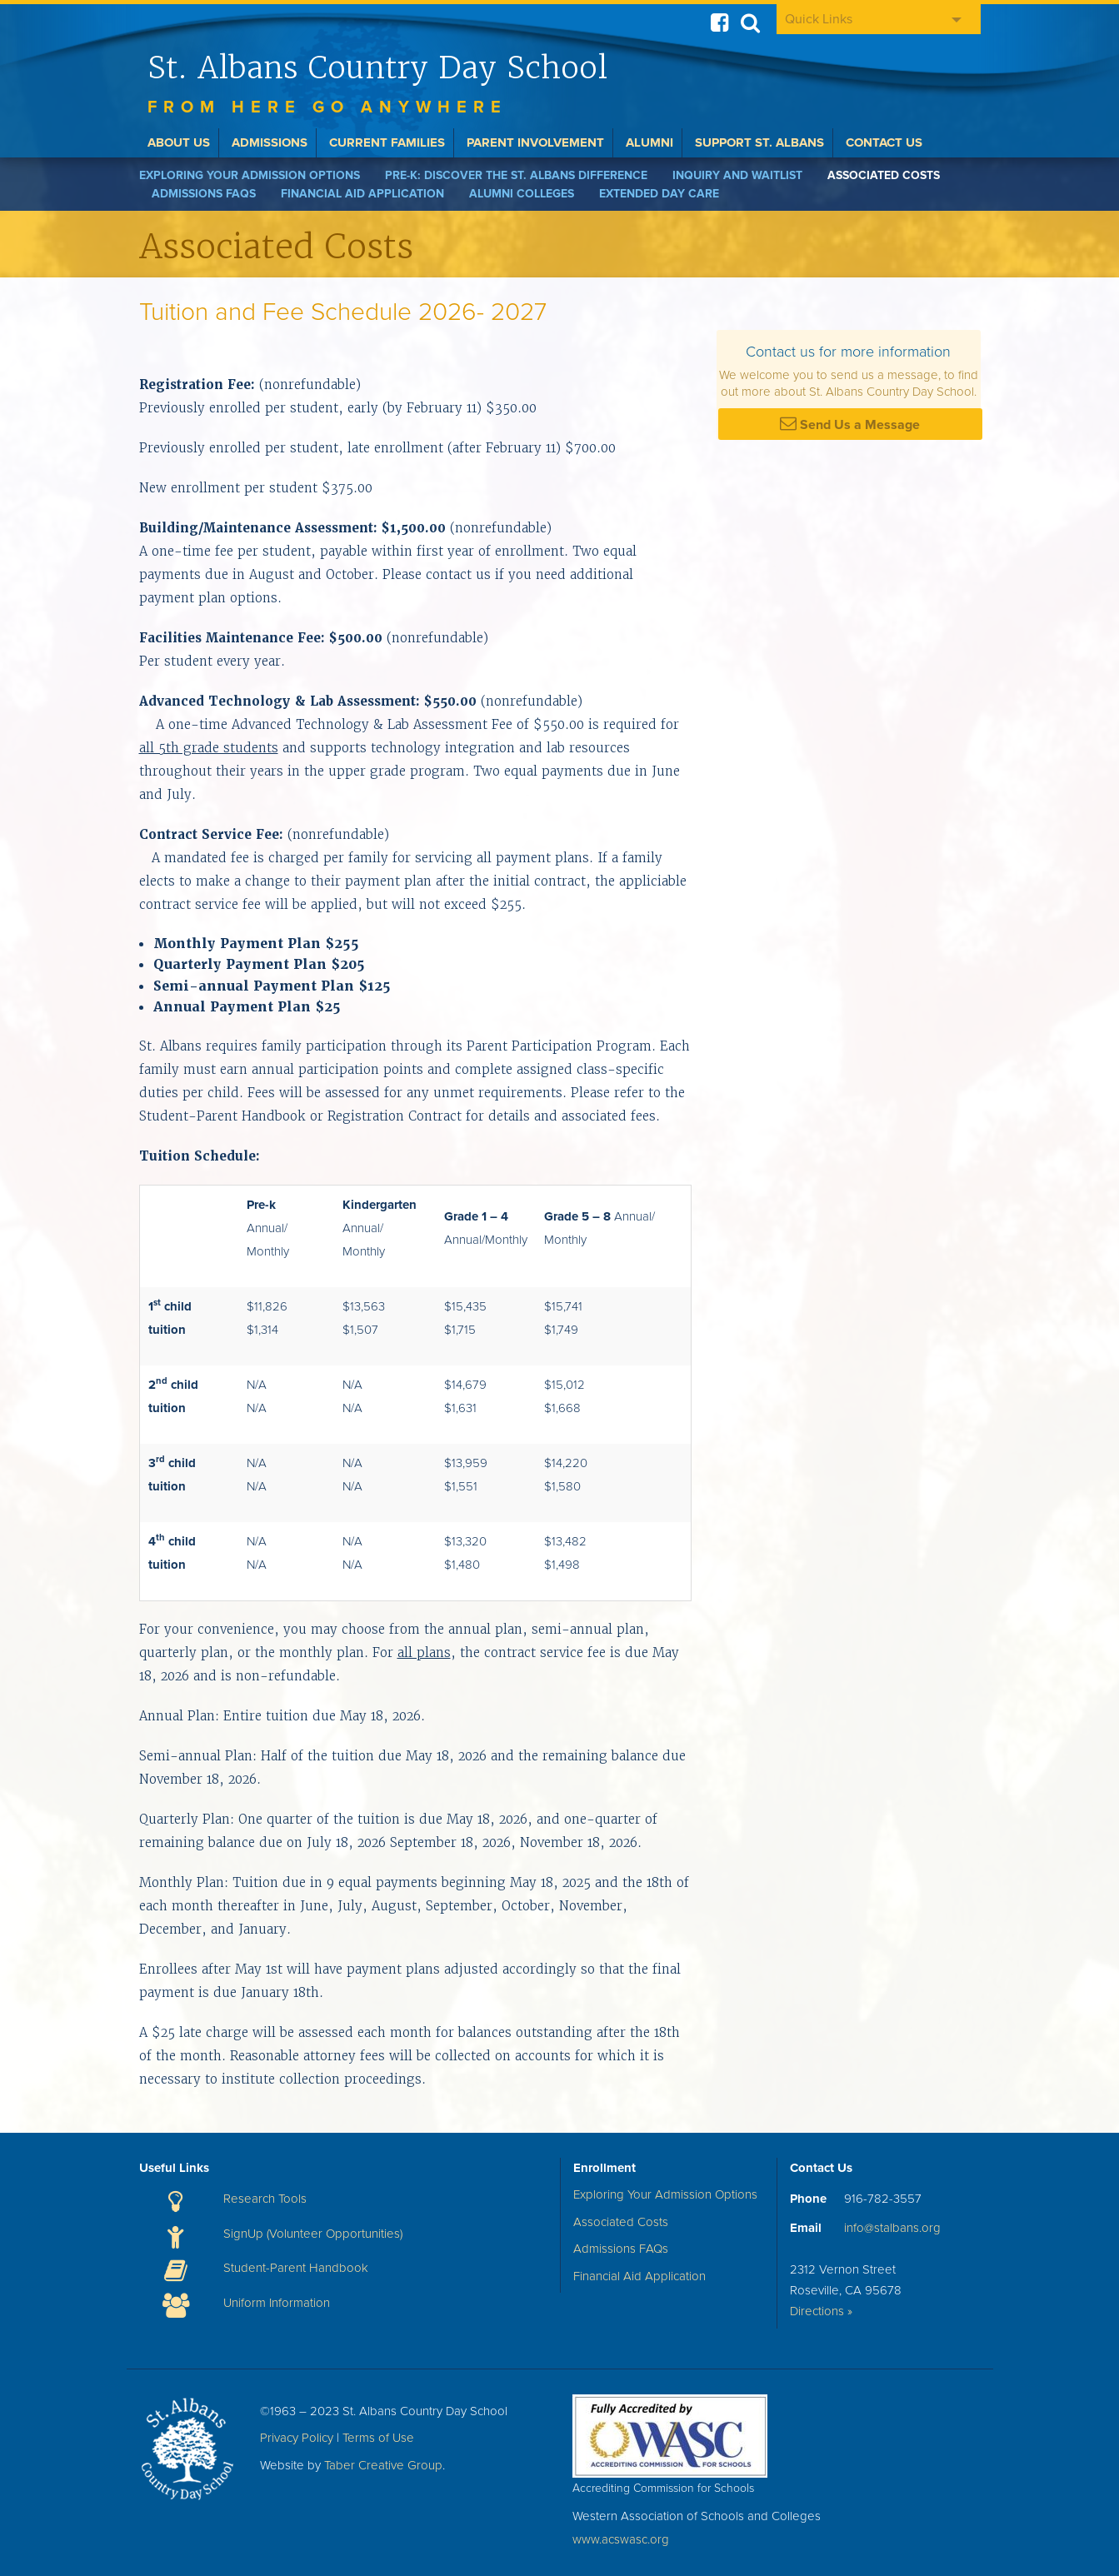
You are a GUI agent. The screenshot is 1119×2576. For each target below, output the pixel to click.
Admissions (269, 142)
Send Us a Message (850, 424)
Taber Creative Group (383, 2465)
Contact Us (884, 142)
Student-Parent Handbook (295, 2267)
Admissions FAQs (204, 194)
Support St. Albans (759, 142)
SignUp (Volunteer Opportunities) (312, 2233)
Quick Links (818, 19)
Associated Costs (883, 175)
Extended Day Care (659, 194)
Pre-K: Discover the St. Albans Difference (516, 175)
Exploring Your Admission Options (249, 175)
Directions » (821, 2311)
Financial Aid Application (362, 194)
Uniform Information (276, 2302)
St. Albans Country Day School (377, 67)
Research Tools (265, 2198)
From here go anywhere (327, 107)
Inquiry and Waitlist (737, 175)
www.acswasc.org (620, 2539)
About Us (178, 142)
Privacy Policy (296, 2437)
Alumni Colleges (521, 194)
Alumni (649, 142)
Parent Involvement (535, 142)
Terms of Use (378, 2437)
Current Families (387, 142)
